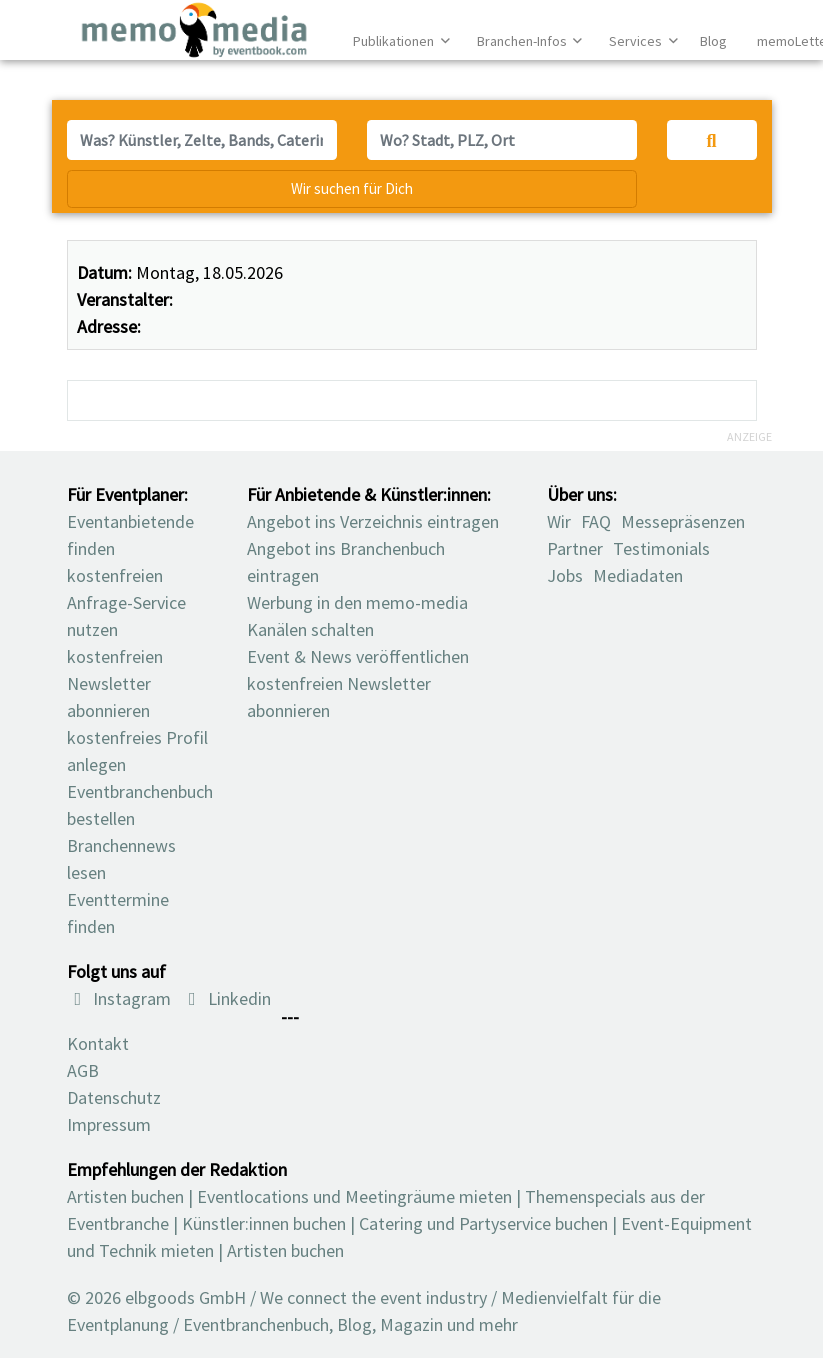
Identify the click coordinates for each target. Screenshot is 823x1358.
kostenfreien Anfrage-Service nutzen (126, 602)
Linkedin (226, 998)
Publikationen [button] (395, 41)
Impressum (109, 1124)
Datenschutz (114, 1097)
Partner (575, 548)
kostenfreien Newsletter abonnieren (115, 683)
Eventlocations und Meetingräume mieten (354, 1196)
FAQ (596, 521)
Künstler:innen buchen (264, 1223)
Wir (559, 521)
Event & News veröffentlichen (358, 656)
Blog (713, 41)
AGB (83, 1070)
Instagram (119, 998)
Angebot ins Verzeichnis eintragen (373, 521)
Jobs (565, 575)
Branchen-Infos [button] (523, 41)
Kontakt (98, 1043)
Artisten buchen (125, 1196)
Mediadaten (638, 575)
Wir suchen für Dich (352, 188)
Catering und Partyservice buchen (483, 1223)
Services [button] (637, 41)
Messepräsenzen (683, 521)
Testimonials (661, 548)
